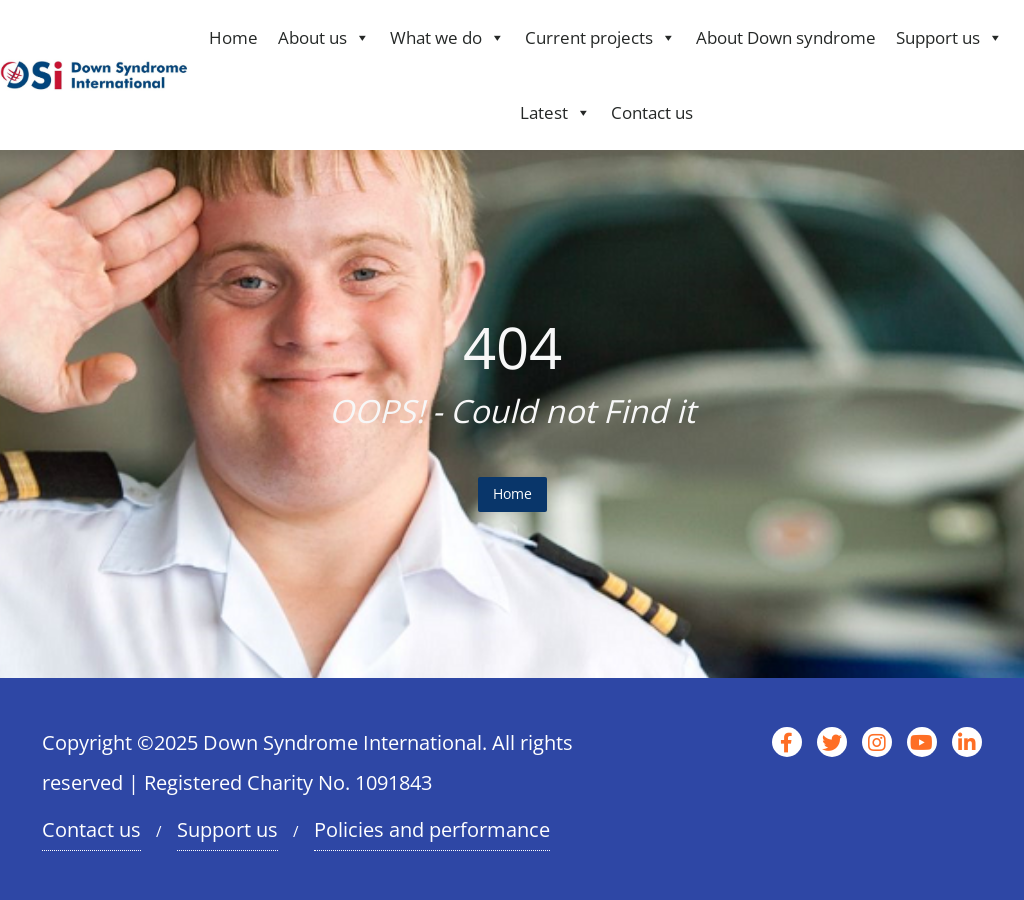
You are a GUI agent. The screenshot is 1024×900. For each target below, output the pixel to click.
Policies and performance (432, 829)
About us (324, 37)
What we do (447, 37)
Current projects (600, 37)
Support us (949, 37)
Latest (555, 112)
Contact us (652, 112)
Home (233, 37)
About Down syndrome (786, 37)
